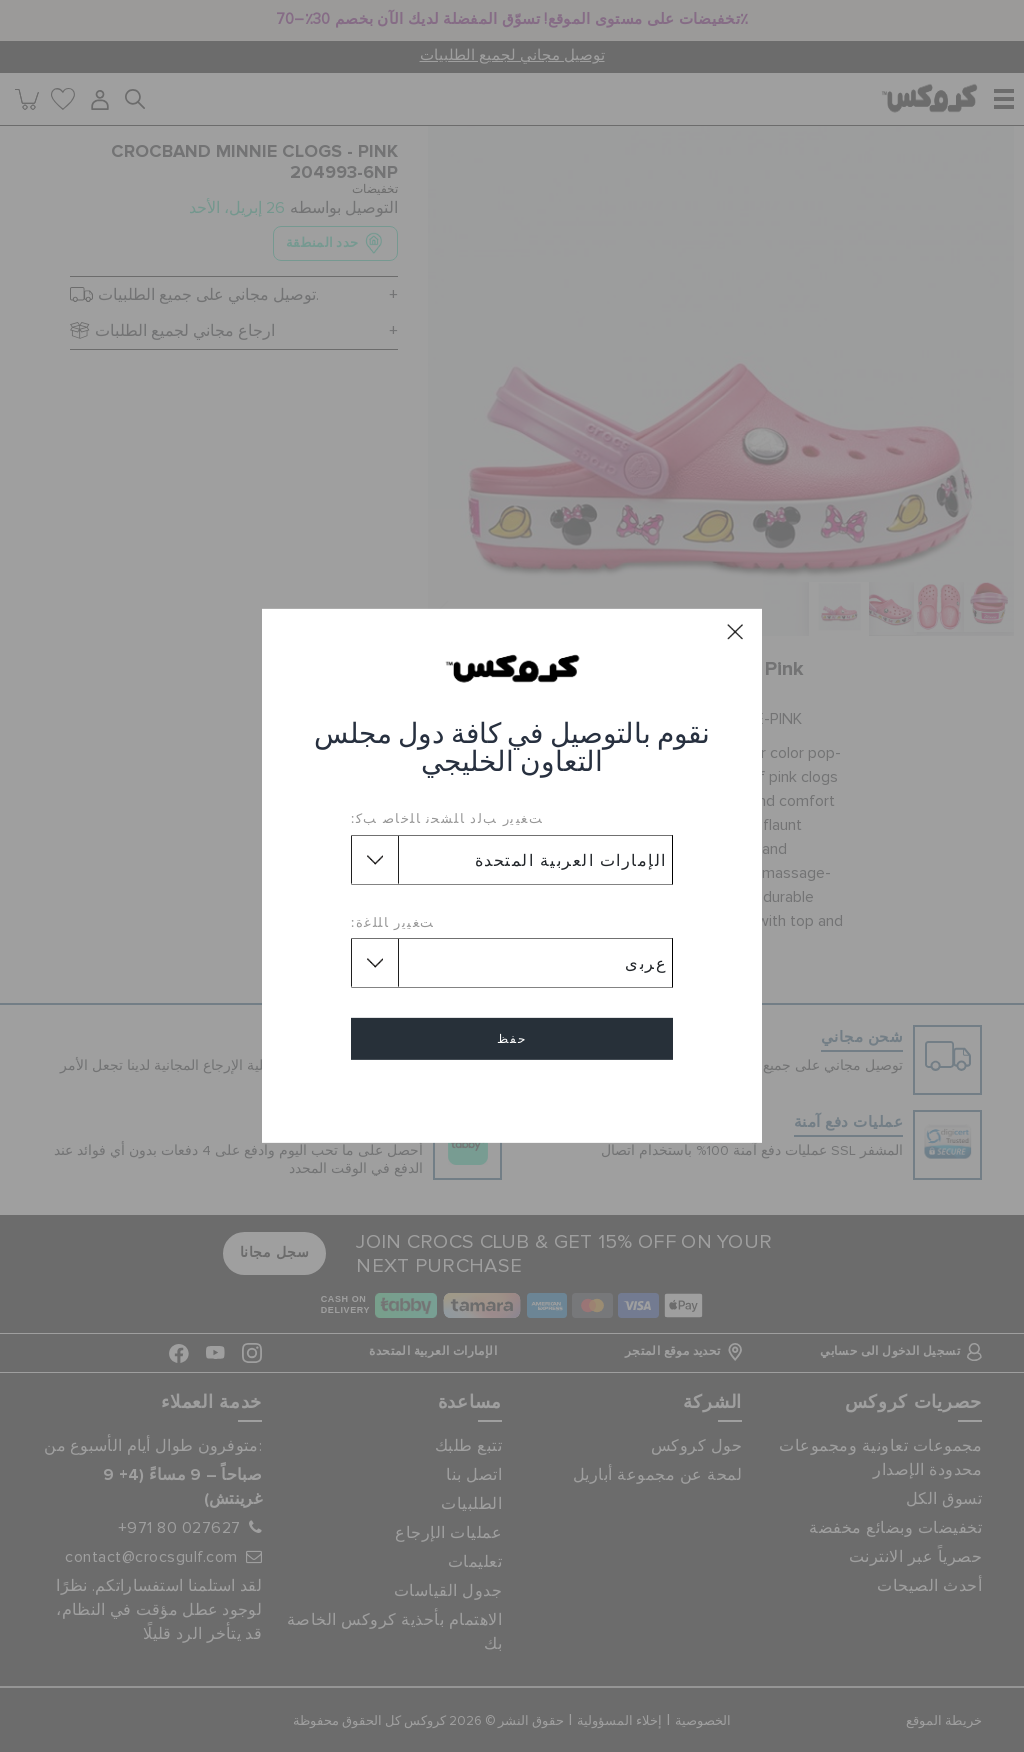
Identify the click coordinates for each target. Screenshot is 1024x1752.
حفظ (512, 1039)
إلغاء (512, 1096)
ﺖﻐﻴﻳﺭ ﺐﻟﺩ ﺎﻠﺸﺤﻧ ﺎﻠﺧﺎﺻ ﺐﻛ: (447, 818)
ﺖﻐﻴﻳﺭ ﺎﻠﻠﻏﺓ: (393, 922)
